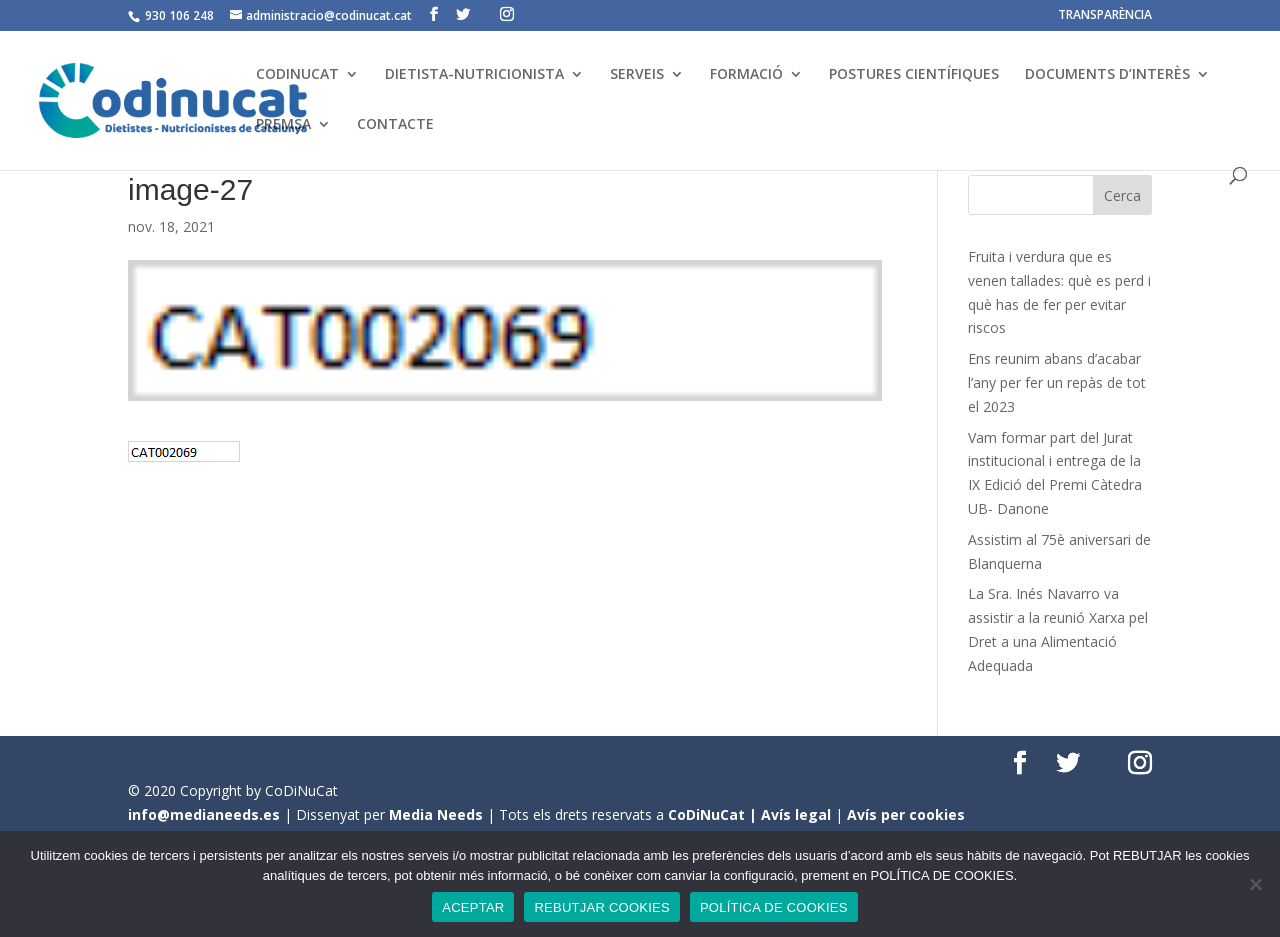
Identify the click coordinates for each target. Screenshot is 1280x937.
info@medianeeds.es (204, 814)
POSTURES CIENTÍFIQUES (914, 75)
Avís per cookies (906, 814)
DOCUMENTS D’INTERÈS (1107, 75)
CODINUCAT (297, 75)
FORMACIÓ (746, 75)
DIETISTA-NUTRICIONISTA (474, 75)
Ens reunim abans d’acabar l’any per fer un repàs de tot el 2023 (1057, 382)
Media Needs (436, 814)
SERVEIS (637, 75)
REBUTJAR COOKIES (601, 907)
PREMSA (283, 125)
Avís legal (796, 814)
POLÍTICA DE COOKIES (774, 907)
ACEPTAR (473, 907)
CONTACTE (395, 125)
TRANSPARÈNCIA (1105, 16)
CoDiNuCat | (714, 814)
